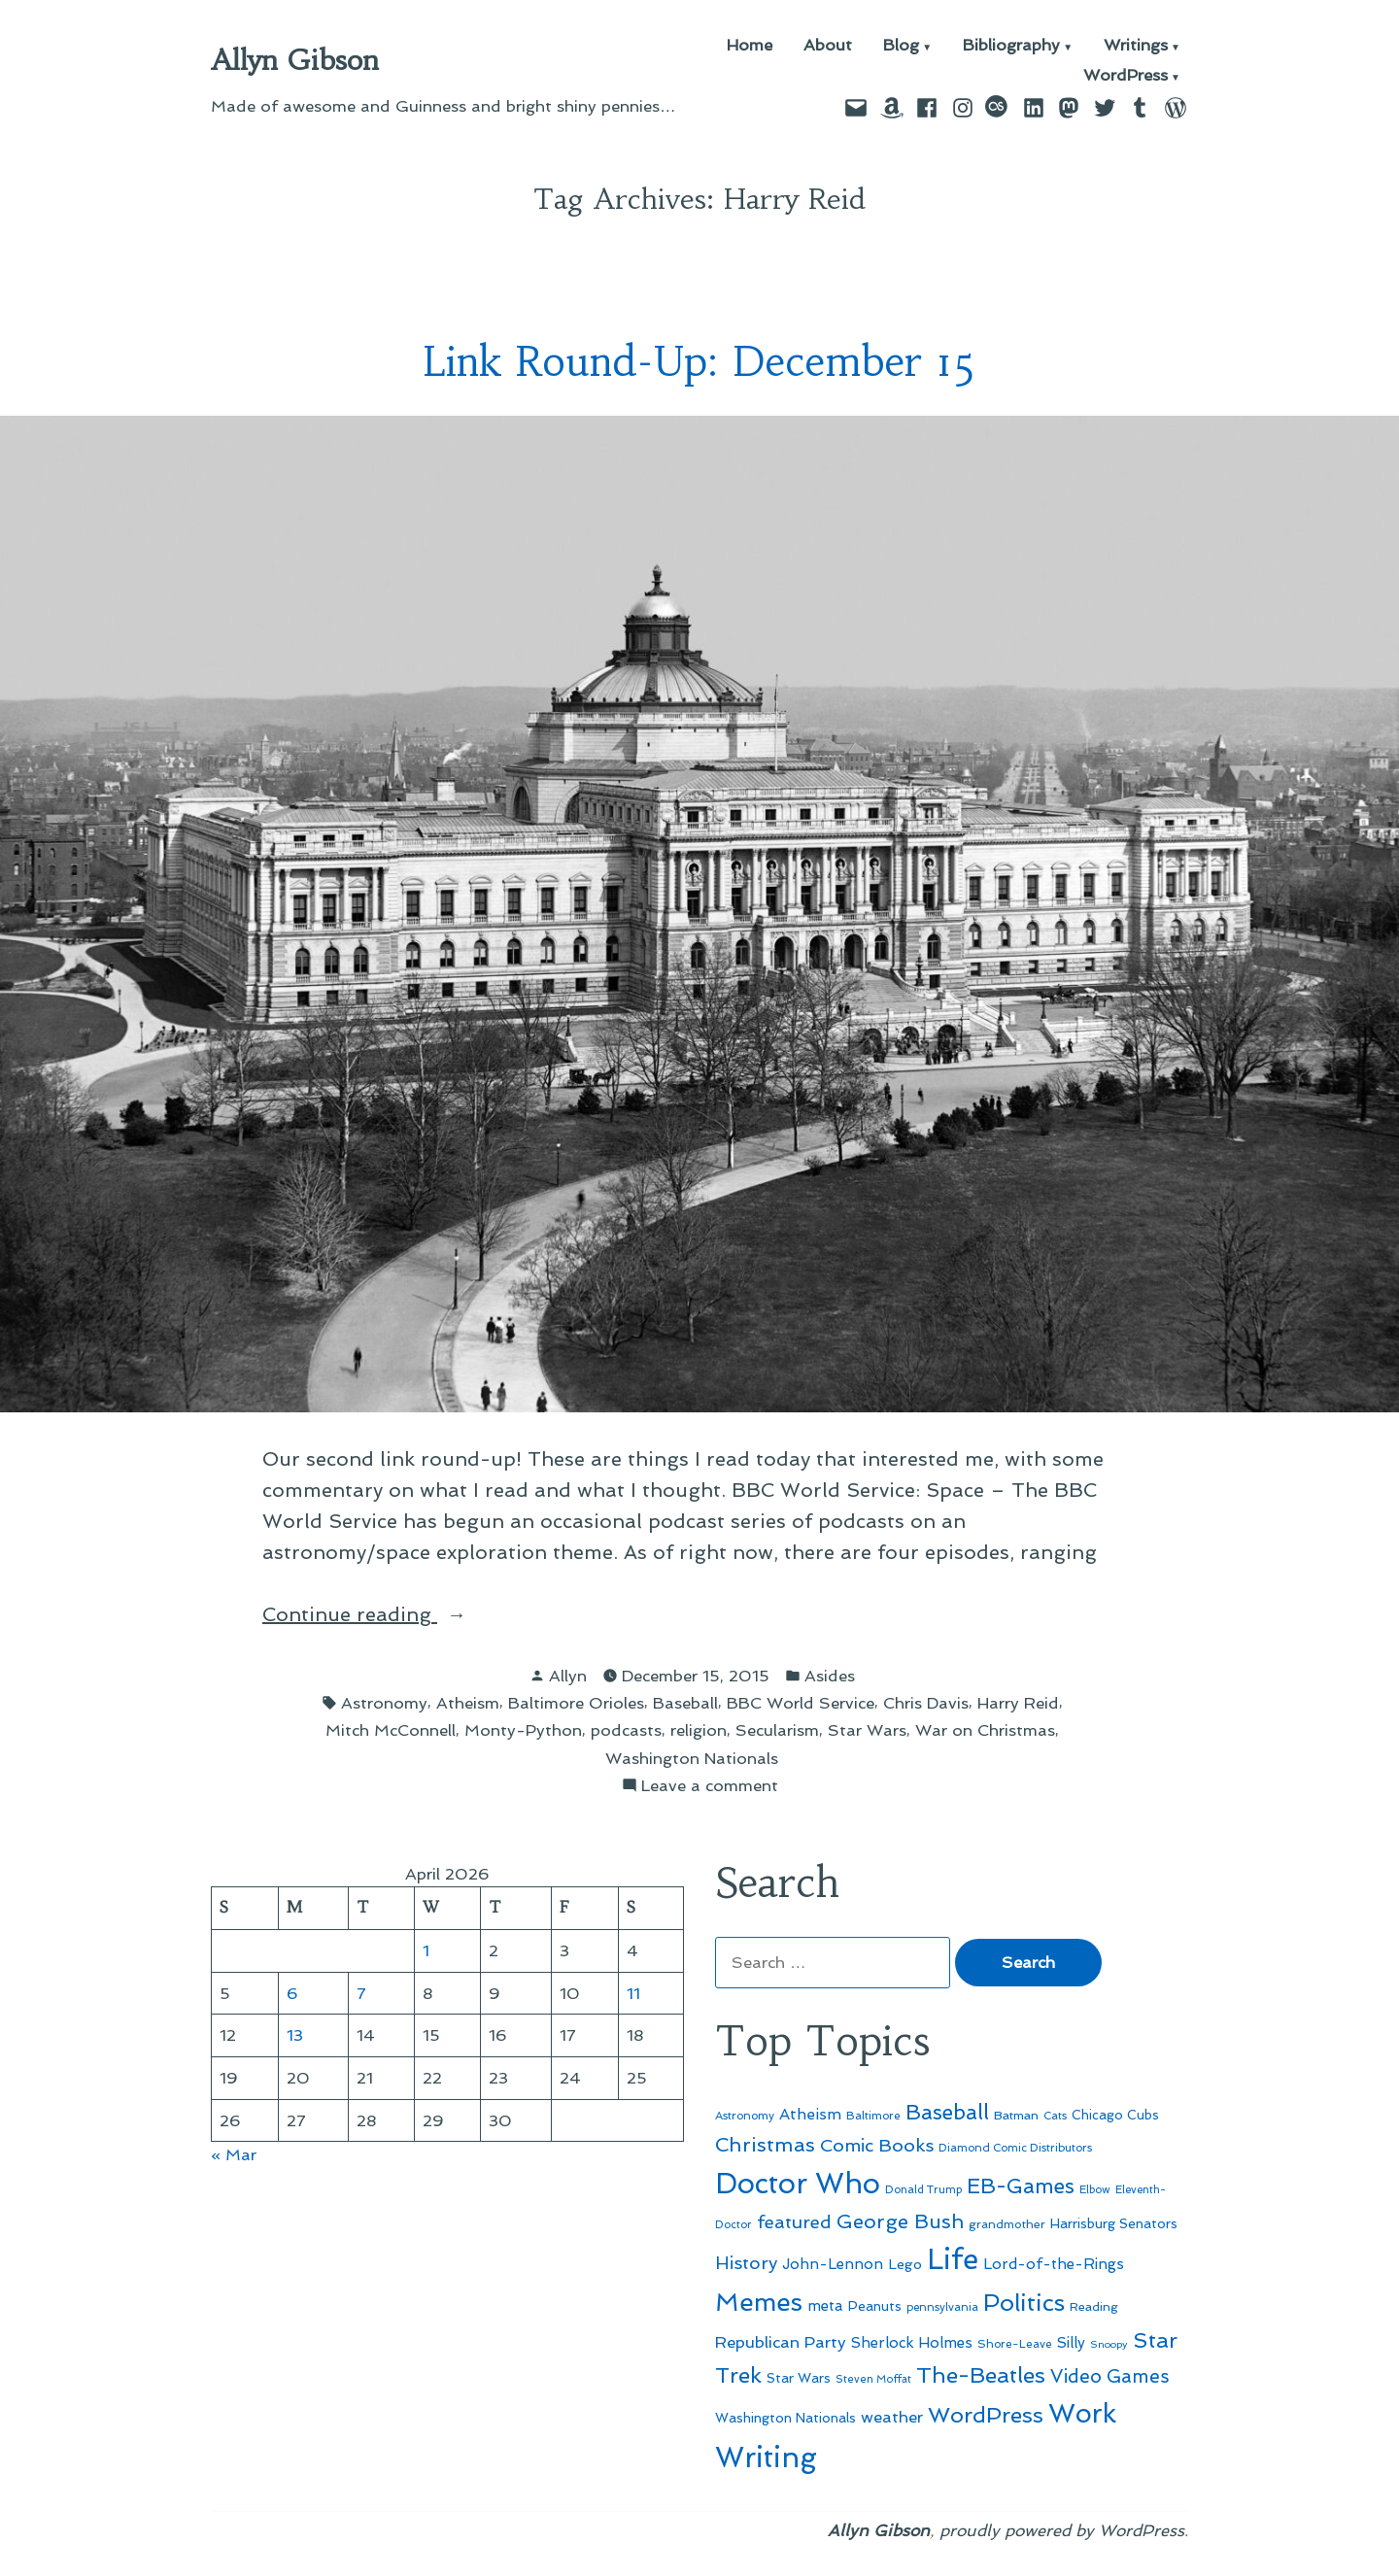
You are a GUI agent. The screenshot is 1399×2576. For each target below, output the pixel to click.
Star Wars (867, 1730)
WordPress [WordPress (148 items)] (985, 2414)
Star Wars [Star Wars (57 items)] (799, 2378)
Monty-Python (523, 1730)
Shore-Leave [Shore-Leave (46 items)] (1014, 2344)
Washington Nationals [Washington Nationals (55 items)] (785, 2417)
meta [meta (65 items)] (825, 2306)
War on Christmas (985, 1730)
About (827, 46)
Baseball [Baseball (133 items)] (947, 2112)
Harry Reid (1018, 1702)
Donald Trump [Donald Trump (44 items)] (923, 2189)
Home (749, 46)
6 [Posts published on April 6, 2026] (292, 1993)
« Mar (233, 2154)
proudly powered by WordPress (1061, 2530)
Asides (829, 1675)
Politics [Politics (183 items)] (1024, 2302)
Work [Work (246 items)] (1082, 2413)
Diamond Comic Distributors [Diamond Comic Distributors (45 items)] (1015, 2147)
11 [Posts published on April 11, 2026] (633, 1993)
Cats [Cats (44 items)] (1055, 2115)
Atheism (467, 1702)
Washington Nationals (691, 1758)
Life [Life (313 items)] (952, 2259)
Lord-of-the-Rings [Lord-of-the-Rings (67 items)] (1053, 2264)
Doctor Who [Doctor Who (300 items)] (797, 2183)
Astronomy (384, 1702)
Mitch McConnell (390, 1730)
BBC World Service (800, 1702)
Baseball (685, 1702)
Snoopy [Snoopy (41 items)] (1109, 2344)
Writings (1136, 46)
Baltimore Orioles (576, 1702)
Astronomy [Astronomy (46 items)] (744, 2115)
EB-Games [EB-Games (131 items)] (1021, 2186)
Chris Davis (926, 1702)
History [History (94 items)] (746, 2263)
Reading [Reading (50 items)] (1094, 2306)
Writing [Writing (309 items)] (766, 2457)
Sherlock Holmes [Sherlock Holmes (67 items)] (911, 2343)
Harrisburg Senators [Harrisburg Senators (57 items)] (1113, 2223)
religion (698, 1730)
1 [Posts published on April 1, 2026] (426, 1950)
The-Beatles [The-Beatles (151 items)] (980, 2375)
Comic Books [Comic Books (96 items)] (877, 2145)
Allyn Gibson (295, 60)
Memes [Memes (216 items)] (758, 2302)
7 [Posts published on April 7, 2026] (361, 1993)
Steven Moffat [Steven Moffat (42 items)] (873, 2379)
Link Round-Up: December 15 (699, 362)
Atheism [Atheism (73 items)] (810, 2114)
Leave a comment (709, 1786)
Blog (901, 46)
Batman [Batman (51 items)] (1016, 2115)
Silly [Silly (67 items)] (1071, 2343)
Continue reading (397, 1614)
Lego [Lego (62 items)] (905, 2263)
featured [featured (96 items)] (794, 2222)
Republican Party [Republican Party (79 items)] (780, 2342)
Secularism (777, 1730)
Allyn (568, 1675)
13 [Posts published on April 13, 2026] (295, 2035)
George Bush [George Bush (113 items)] (900, 2221)
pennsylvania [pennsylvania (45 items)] (942, 2307)
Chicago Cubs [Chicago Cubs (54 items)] (1115, 2115)
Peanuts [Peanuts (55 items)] (875, 2306)
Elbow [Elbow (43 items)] (1094, 2190)
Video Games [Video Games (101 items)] (1110, 2376)
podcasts (626, 1730)
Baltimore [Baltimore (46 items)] (873, 2115)
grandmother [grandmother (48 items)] (1007, 2224)
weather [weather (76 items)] (892, 2417)
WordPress (1125, 76)
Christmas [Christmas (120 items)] (765, 2144)
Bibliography (1011, 46)
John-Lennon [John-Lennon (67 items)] (832, 2264)
